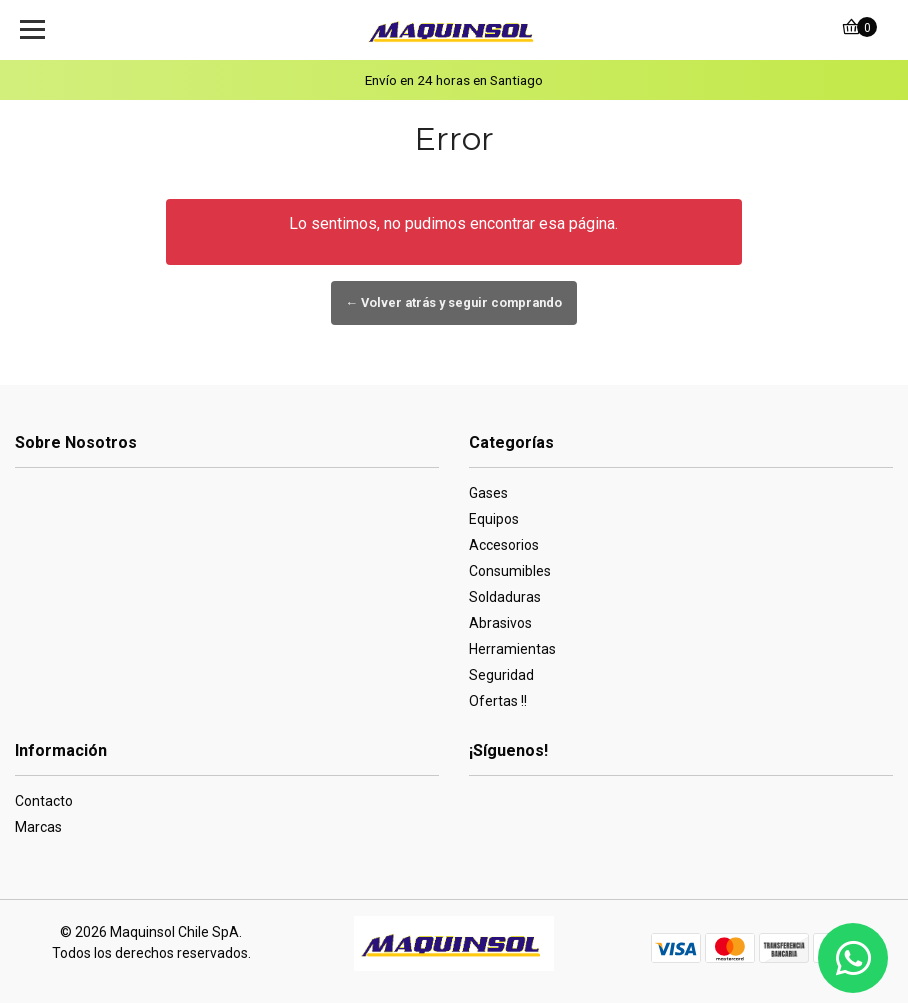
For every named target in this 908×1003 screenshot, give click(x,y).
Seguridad (501, 675)
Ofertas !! (498, 701)
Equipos (494, 519)
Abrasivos (500, 623)
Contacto (44, 801)
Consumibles (510, 571)
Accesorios (504, 545)
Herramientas (512, 649)
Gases (488, 493)
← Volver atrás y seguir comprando (454, 302)
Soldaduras (505, 597)
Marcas (38, 827)
